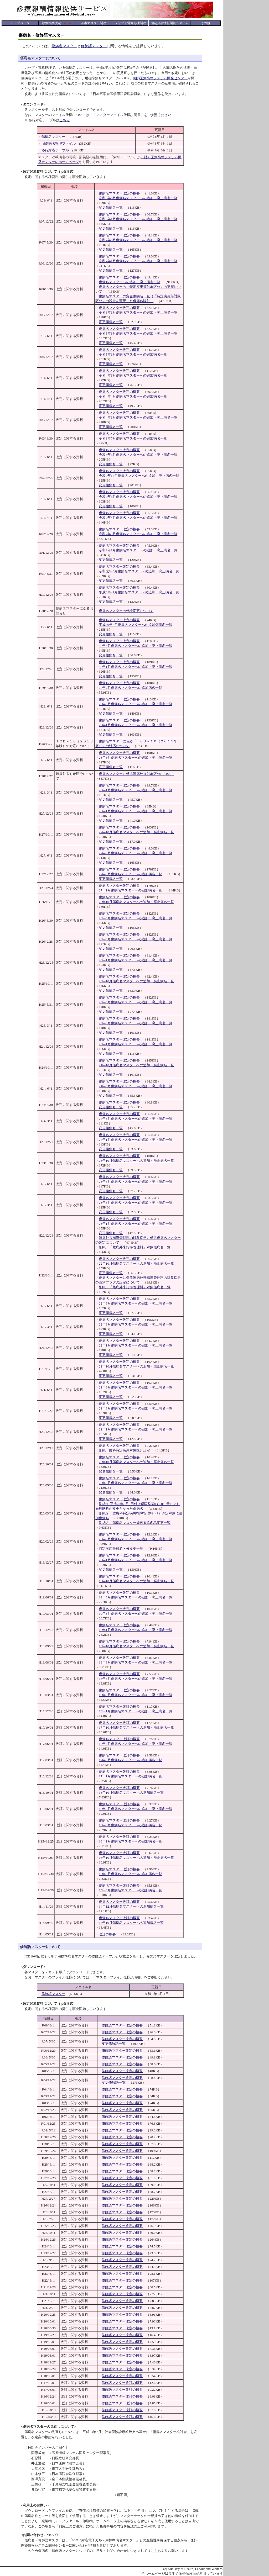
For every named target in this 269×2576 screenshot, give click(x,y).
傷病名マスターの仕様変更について (126, 611)
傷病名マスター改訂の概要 (119, 1706)
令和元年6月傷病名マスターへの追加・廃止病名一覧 (139, 571)
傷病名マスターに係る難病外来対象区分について (136, 774)
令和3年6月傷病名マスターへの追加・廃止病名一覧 (138, 455)
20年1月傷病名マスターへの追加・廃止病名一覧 (135, 1560)
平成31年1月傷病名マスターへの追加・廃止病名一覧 (139, 592)
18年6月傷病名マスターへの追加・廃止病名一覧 (135, 1679)
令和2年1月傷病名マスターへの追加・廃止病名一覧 (138, 550)
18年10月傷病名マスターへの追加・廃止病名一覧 (136, 1646)
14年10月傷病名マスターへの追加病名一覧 (131, 1923)
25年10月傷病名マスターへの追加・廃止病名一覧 (136, 981)
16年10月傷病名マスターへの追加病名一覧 (131, 1792)
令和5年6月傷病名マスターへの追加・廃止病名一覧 (138, 333)
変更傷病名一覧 (111, 207)
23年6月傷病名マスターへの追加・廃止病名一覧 (135, 1182)
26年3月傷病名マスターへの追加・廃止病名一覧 (135, 939)
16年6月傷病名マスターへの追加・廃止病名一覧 (135, 1809)
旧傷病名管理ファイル (59, 143)
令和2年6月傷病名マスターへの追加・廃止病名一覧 (138, 497)
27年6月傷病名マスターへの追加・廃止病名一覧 (135, 853)
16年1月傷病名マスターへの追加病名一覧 (130, 1841)
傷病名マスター (64, 46)
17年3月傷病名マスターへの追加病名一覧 (130, 1760)
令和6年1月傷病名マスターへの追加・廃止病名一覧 (138, 312)
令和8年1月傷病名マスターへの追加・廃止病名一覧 (138, 219)
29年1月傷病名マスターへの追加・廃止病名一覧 (135, 725)
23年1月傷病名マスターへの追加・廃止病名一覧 (135, 1224)
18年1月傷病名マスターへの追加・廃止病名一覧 (135, 1711)
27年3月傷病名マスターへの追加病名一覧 (130, 874)
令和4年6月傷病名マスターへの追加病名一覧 (133, 375)
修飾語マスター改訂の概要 (122, 2383)
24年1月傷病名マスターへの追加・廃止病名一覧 (135, 1140)
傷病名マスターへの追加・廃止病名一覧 (129, 282)
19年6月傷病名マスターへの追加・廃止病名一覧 (135, 1597)
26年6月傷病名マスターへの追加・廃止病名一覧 (135, 918)
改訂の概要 (107, 1934)
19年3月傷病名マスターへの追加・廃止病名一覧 (135, 1614)
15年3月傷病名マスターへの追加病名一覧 (130, 1890)
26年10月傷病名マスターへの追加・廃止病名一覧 (136, 902)
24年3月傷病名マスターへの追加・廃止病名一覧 (135, 1119)
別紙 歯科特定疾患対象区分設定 (124, 1450)
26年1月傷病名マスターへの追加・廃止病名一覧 (135, 960)
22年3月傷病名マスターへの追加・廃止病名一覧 (135, 1324)
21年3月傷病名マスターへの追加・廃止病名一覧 (135, 1408)
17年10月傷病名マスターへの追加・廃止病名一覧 (136, 1727)
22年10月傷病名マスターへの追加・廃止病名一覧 (136, 1263)
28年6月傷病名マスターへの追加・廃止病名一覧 (135, 757)
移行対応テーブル (55, 150)
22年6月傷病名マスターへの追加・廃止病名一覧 (135, 1303)
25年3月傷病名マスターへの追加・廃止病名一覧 (135, 1023)
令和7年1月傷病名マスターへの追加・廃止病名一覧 (138, 261)
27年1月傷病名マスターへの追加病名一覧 (130, 890)
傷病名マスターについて (40, 58)
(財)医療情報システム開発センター (161, 78)
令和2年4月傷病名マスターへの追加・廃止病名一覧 (138, 518)
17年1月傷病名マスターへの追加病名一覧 (130, 1776)
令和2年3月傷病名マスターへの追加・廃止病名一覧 (138, 534)
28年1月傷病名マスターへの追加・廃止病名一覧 (135, 790)
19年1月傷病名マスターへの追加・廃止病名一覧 (135, 1630)
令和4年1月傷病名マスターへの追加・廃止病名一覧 (138, 417)
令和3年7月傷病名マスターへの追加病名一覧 (133, 438)
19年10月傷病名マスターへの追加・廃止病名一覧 (136, 1581)
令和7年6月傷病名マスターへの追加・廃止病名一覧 (138, 240)
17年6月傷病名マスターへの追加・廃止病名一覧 (135, 1744)
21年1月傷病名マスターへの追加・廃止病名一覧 (135, 1429)
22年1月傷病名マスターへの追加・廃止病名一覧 (135, 1345)
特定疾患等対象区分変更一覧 (121, 1548)
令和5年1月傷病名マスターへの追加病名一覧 (133, 354)
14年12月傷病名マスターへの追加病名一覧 (131, 1906)
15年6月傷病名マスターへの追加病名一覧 (130, 1874)
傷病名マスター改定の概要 (119, 193)
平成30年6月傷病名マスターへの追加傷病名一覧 (135, 625)
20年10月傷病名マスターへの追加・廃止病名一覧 (136, 1462)
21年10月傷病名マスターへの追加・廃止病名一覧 (136, 1366)
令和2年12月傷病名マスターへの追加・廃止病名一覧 (139, 476)
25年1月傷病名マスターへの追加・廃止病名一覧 (135, 1044)
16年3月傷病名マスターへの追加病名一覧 (130, 1825)
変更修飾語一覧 (114, 2044)
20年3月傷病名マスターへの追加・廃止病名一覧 (135, 1539)
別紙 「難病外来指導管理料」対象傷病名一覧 (134, 1247)
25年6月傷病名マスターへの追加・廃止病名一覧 (135, 1002)
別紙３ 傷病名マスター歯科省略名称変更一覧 (134, 1523)
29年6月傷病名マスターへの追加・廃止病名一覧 (135, 704)
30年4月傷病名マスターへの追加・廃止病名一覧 (135, 646)
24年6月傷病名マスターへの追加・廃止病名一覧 (135, 1086)
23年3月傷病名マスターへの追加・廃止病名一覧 (135, 1203)
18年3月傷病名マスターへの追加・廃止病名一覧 (135, 1695)
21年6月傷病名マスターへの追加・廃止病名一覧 (135, 1387)
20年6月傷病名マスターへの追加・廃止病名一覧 (135, 1483)
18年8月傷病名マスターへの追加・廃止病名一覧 (135, 1662)
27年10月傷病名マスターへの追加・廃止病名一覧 (136, 832)
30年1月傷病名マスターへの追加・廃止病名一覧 (135, 667)
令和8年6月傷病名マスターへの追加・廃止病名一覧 (138, 198)
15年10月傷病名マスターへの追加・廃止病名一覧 (136, 1858)
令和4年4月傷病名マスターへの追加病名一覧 (133, 396)
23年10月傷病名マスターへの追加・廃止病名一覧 (136, 1161)
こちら (64, 120)
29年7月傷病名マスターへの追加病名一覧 (130, 688)
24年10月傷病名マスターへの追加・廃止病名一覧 (136, 1065)
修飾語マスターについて (40, 1947)
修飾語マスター (94, 46)
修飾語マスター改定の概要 (122, 2025)
